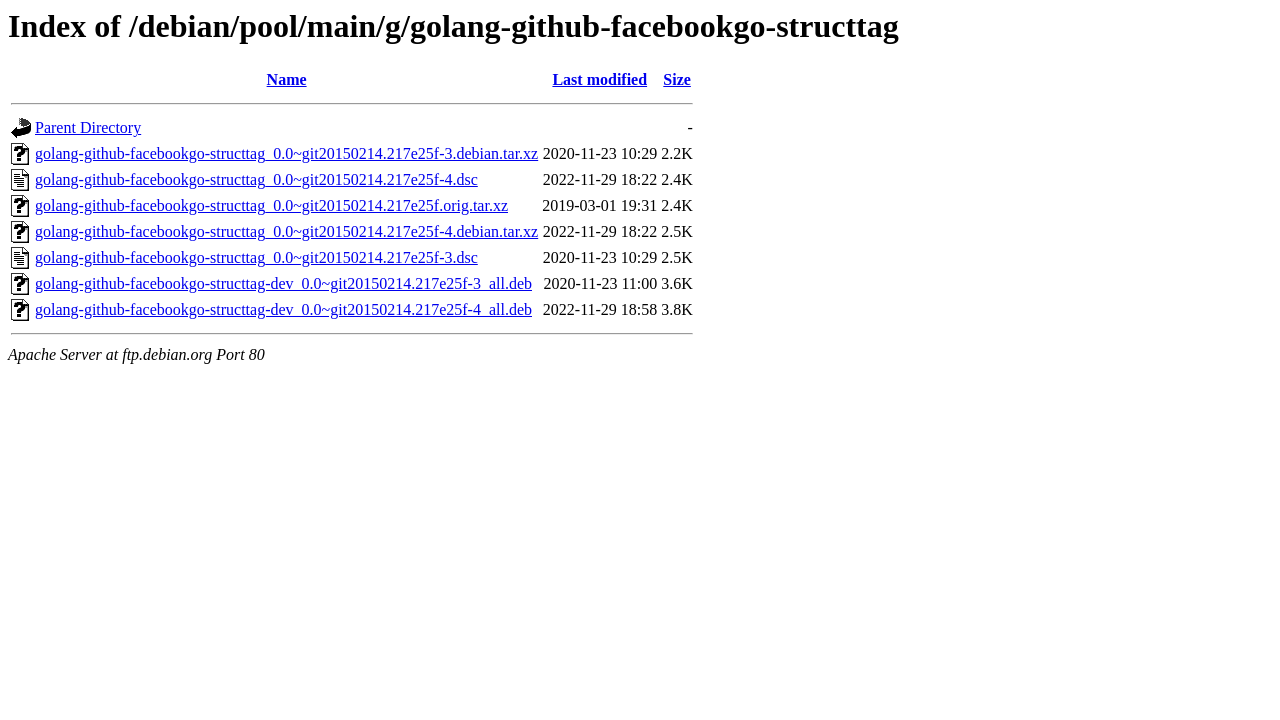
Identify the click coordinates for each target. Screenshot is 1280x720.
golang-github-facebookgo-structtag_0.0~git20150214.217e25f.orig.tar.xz (271, 205)
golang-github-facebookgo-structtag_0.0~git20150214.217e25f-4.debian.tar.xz (286, 231)
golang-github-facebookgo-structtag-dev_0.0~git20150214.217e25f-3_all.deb (283, 283)
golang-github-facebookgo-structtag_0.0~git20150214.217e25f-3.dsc (256, 257)
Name (287, 79)
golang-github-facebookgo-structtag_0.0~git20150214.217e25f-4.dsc (256, 179)
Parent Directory (88, 127)
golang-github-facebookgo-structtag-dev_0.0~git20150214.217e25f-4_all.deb (283, 309)
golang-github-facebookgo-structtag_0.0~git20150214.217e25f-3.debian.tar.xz (286, 153)
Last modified (599, 79)
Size (677, 79)
